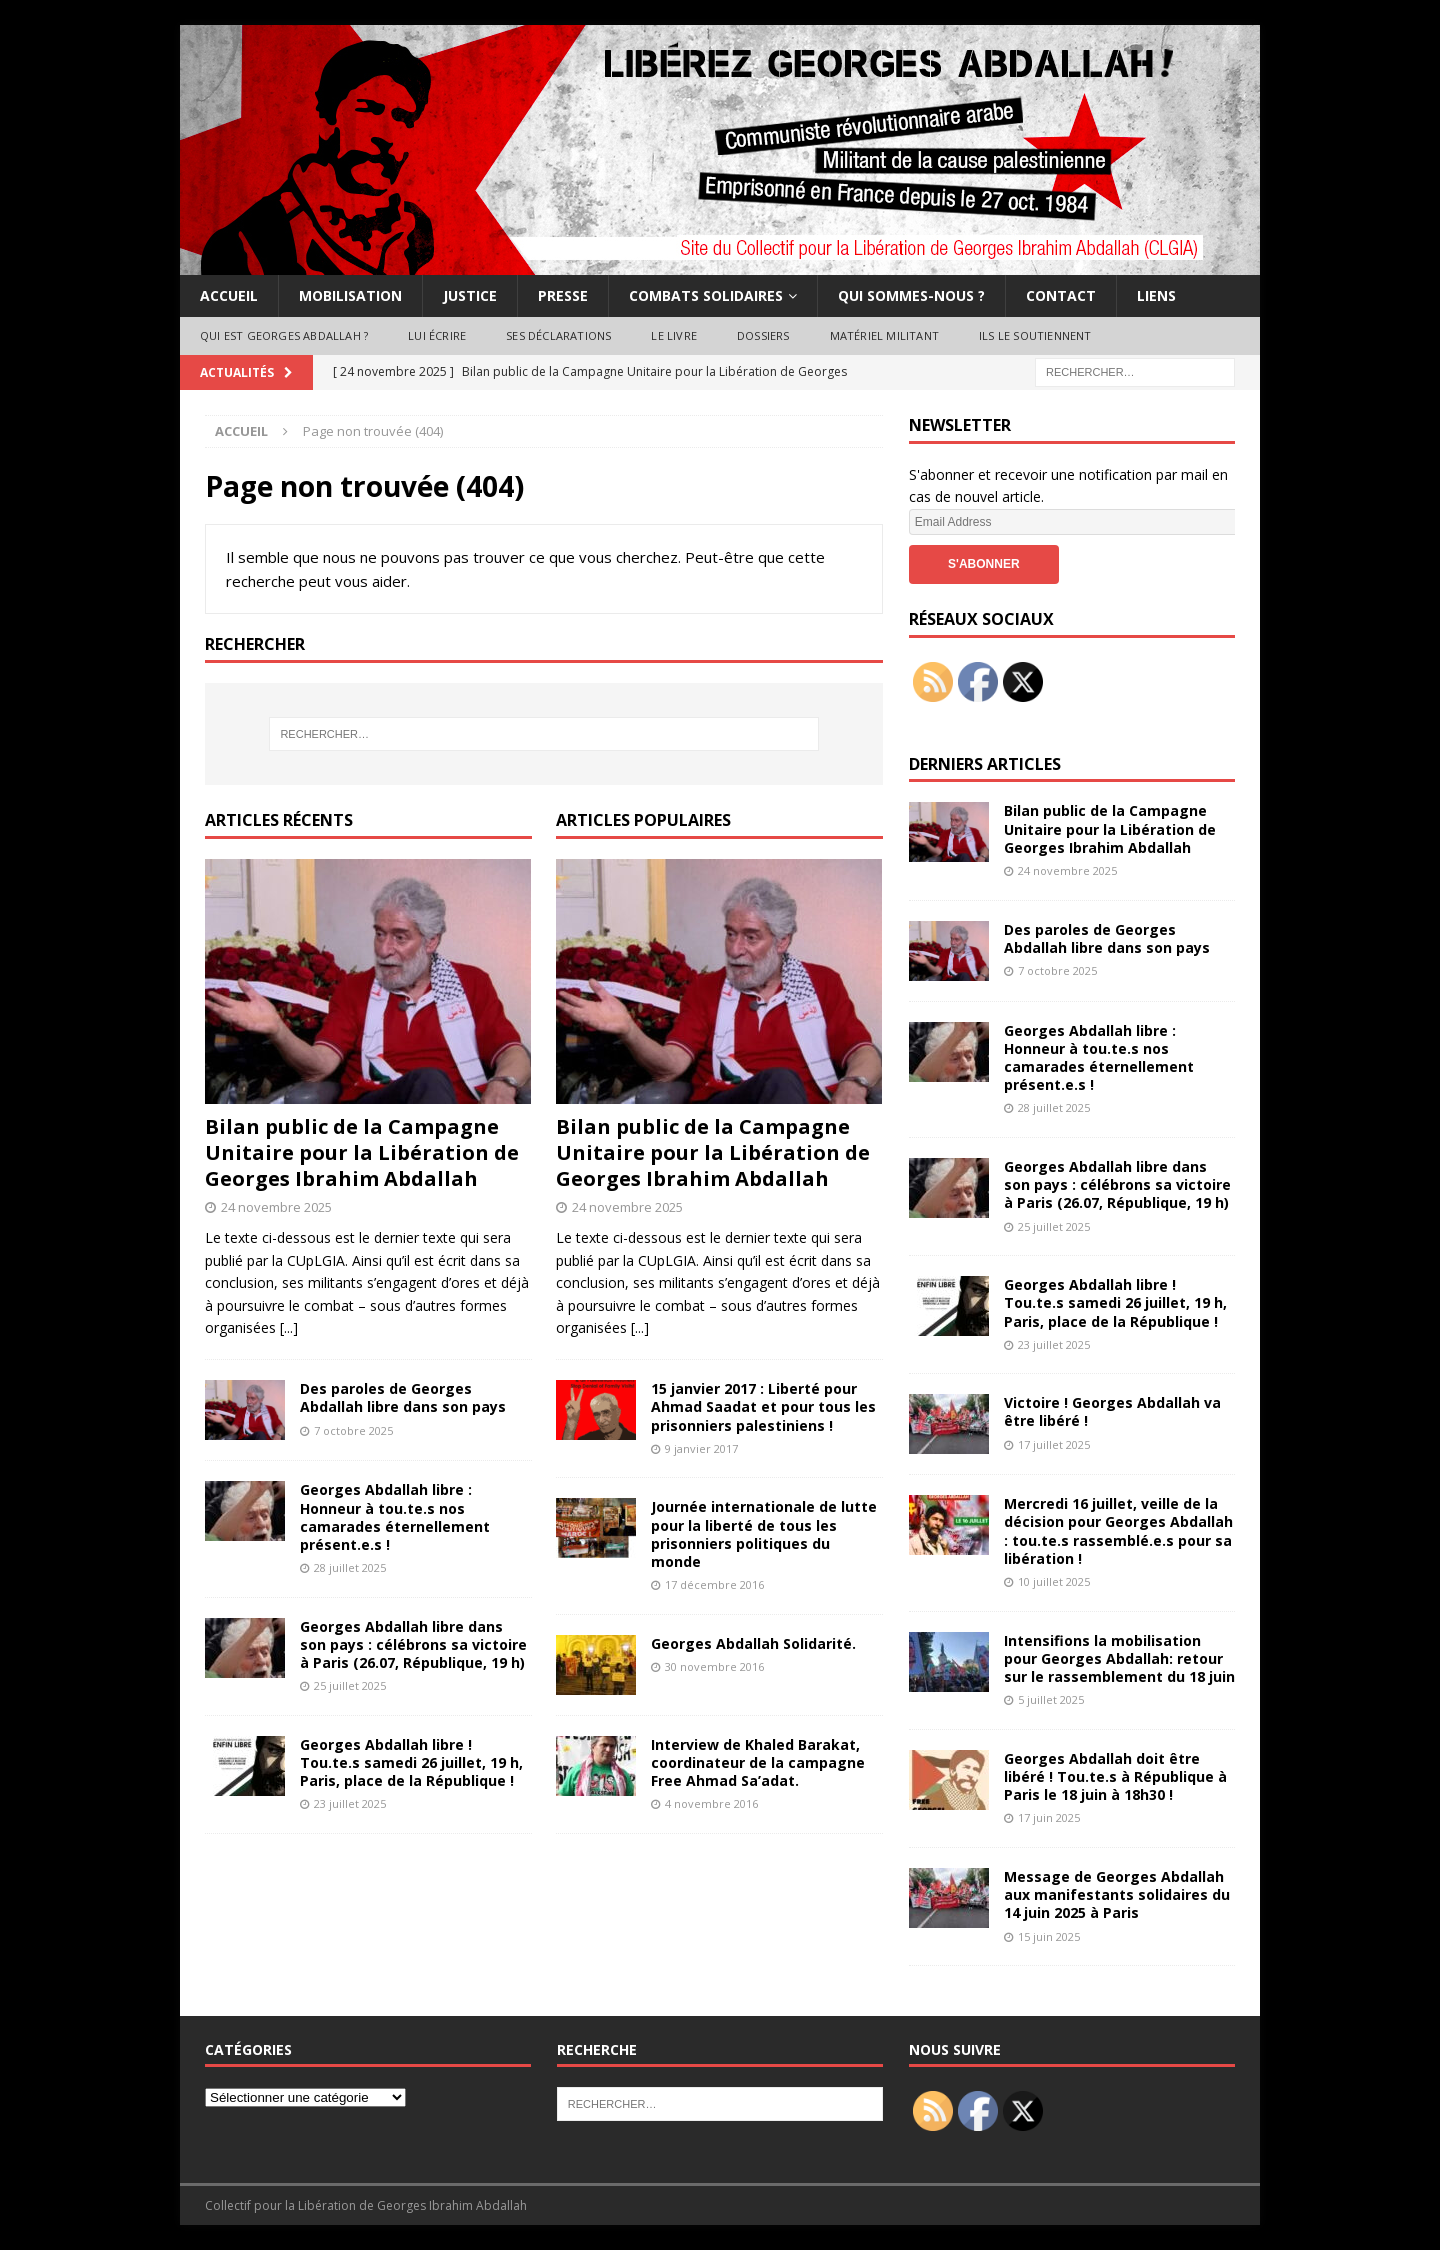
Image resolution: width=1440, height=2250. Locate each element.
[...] (289, 1327)
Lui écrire (437, 335)
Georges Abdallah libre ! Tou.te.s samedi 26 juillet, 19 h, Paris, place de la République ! (411, 1762)
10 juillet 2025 (1054, 1581)
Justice (470, 295)
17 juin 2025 (1049, 1817)
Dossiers (763, 335)
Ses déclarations (558, 335)
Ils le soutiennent (1035, 335)
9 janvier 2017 (701, 1448)
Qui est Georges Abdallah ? (284, 335)
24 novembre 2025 (276, 1207)
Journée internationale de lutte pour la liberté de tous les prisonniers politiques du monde (764, 1534)
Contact (1061, 295)
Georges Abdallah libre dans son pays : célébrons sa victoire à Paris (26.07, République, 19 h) (413, 1644)
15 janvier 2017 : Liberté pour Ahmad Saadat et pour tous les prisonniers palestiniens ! (763, 1406)
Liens (1156, 295)
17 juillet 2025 (1054, 1444)
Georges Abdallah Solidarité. (753, 1643)
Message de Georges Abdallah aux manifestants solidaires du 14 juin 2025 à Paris (1117, 1894)
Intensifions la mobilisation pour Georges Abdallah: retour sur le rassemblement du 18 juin (1119, 1658)
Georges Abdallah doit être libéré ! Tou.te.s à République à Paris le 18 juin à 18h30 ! (1115, 1776)
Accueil (229, 295)
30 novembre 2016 (714, 1666)
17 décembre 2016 (714, 1584)
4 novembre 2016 (711, 1803)
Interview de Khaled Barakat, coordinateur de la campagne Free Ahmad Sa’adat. (758, 1762)
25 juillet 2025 (350, 1685)
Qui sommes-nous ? (911, 295)
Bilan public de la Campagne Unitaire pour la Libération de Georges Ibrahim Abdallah (362, 1152)
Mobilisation (350, 295)
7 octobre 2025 (353, 1430)
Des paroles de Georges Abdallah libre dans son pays (403, 1397)
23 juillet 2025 (350, 1803)
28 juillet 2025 (350, 1567)
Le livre (674, 335)
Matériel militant (884, 335)
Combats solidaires (706, 295)
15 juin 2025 (1049, 1936)
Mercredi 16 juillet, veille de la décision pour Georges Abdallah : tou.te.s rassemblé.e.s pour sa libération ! (1118, 1531)
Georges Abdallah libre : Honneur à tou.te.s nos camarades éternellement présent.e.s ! (395, 1517)
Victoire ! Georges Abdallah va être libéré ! (1112, 1411)
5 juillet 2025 (1051, 1699)
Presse (563, 295)
